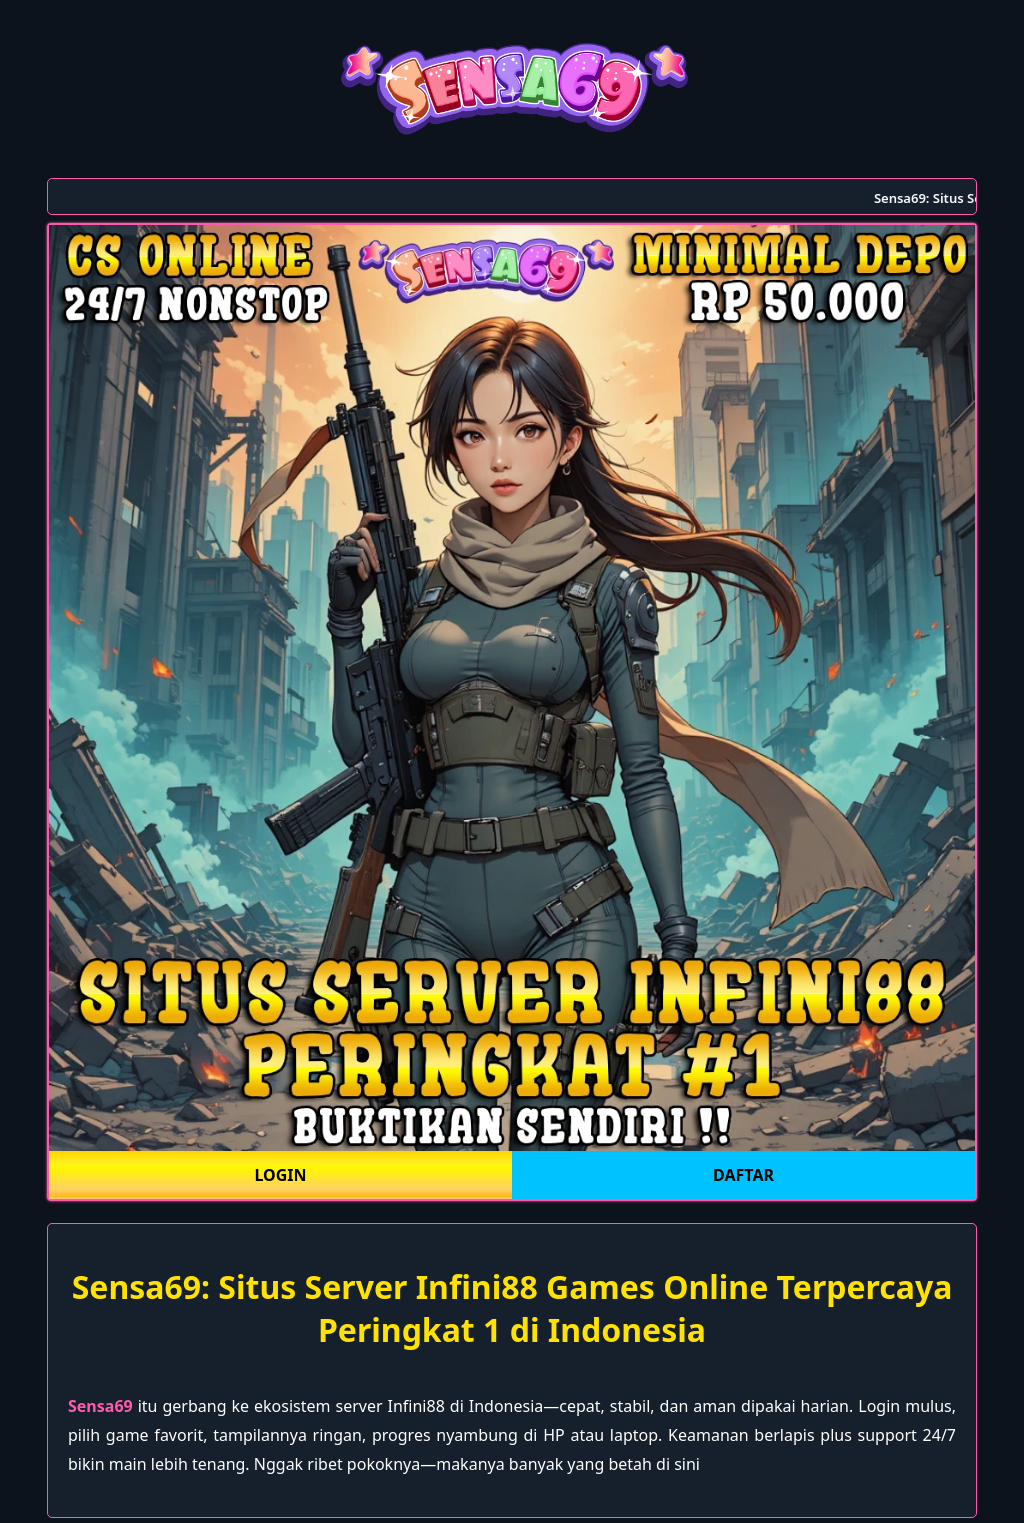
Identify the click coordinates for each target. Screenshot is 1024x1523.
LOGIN (280, 1175)
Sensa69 (100, 1406)
